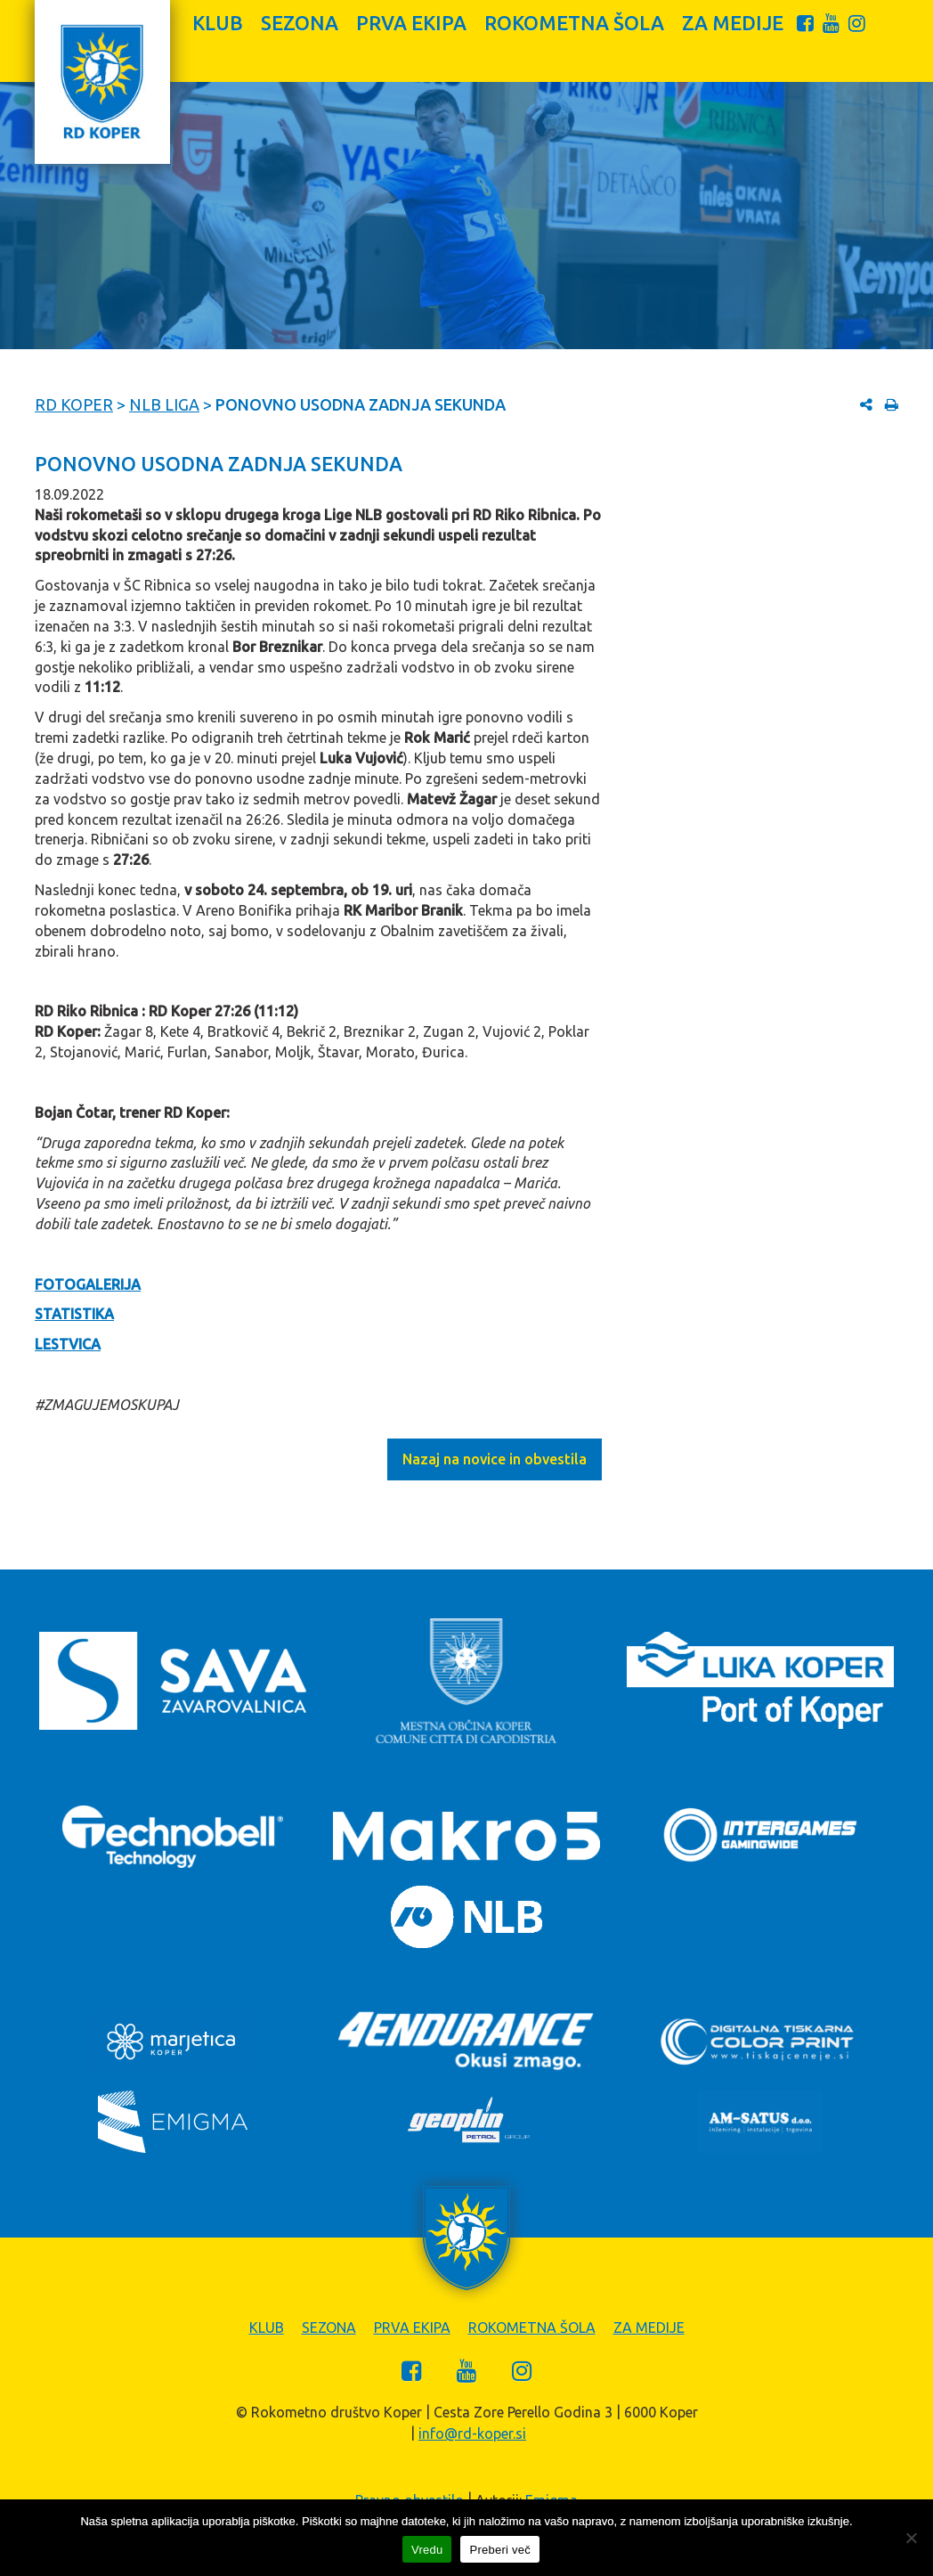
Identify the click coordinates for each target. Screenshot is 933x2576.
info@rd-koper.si (472, 2433)
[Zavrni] (911, 2538)
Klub (217, 23)
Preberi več (500, 2549)
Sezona (299, 23)
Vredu (426, 2549)
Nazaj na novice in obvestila (494, 1459)
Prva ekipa (411, 23)
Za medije (732, 23)
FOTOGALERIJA (88, 1284)
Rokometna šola (574, 23)
